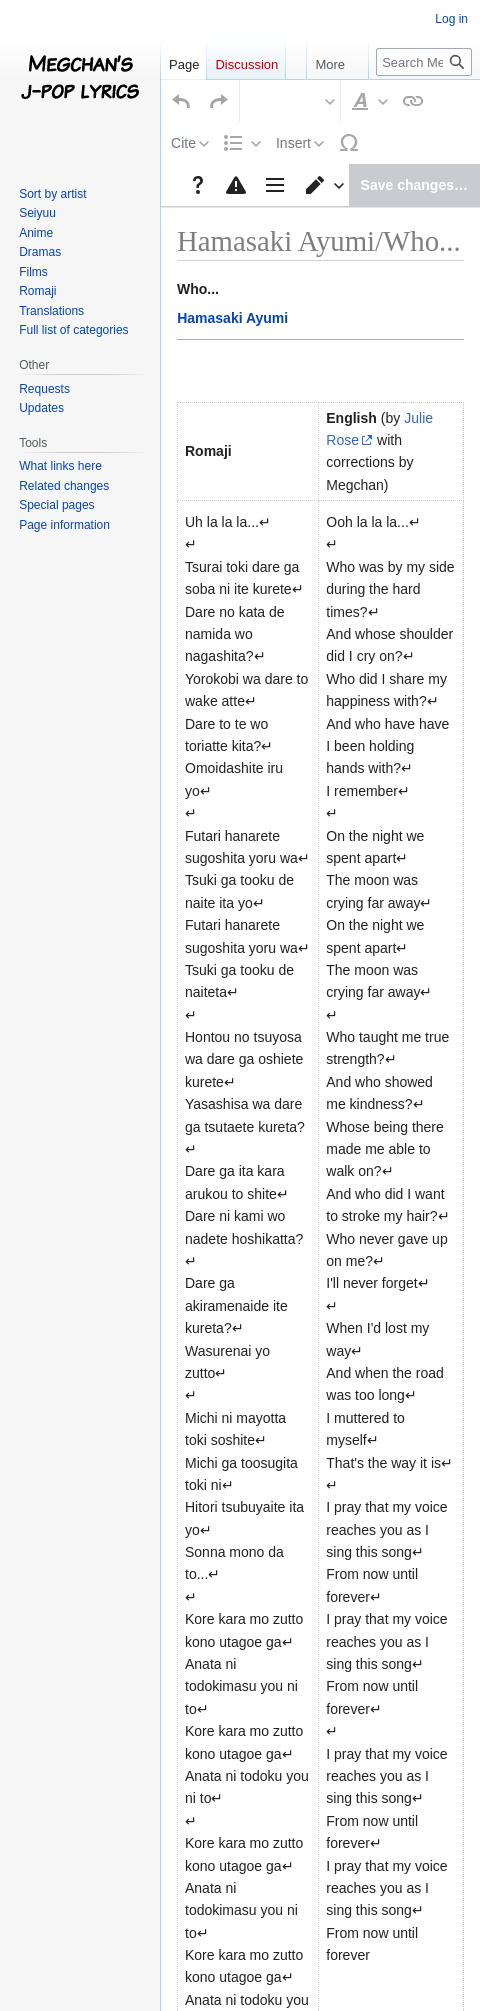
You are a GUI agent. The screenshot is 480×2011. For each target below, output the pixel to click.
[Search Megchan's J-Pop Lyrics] (424, 62)
